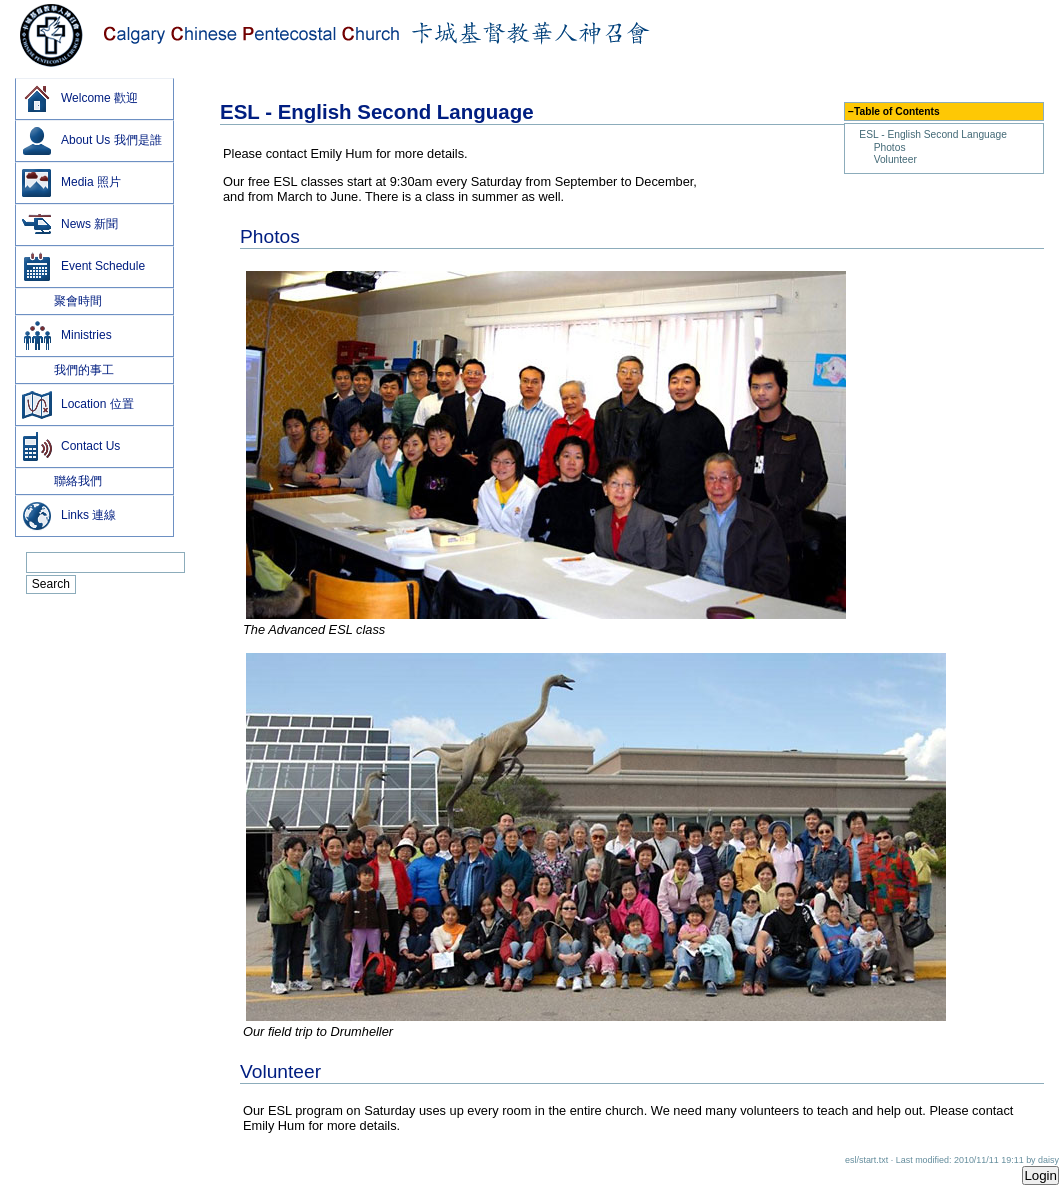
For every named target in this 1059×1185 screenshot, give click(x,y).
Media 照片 (71, 183)
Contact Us (70, 447)
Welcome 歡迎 (79, 99)
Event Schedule (83, 267)
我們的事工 (67, 370)
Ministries (66, 336)
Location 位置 (77, 405)
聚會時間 (61, 301)
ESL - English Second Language (933, 134)
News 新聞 (69, 225)
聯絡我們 (61, 481)
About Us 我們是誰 (91, 141)
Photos (890, 147)
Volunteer (895, 159)
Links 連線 (68, 516)
